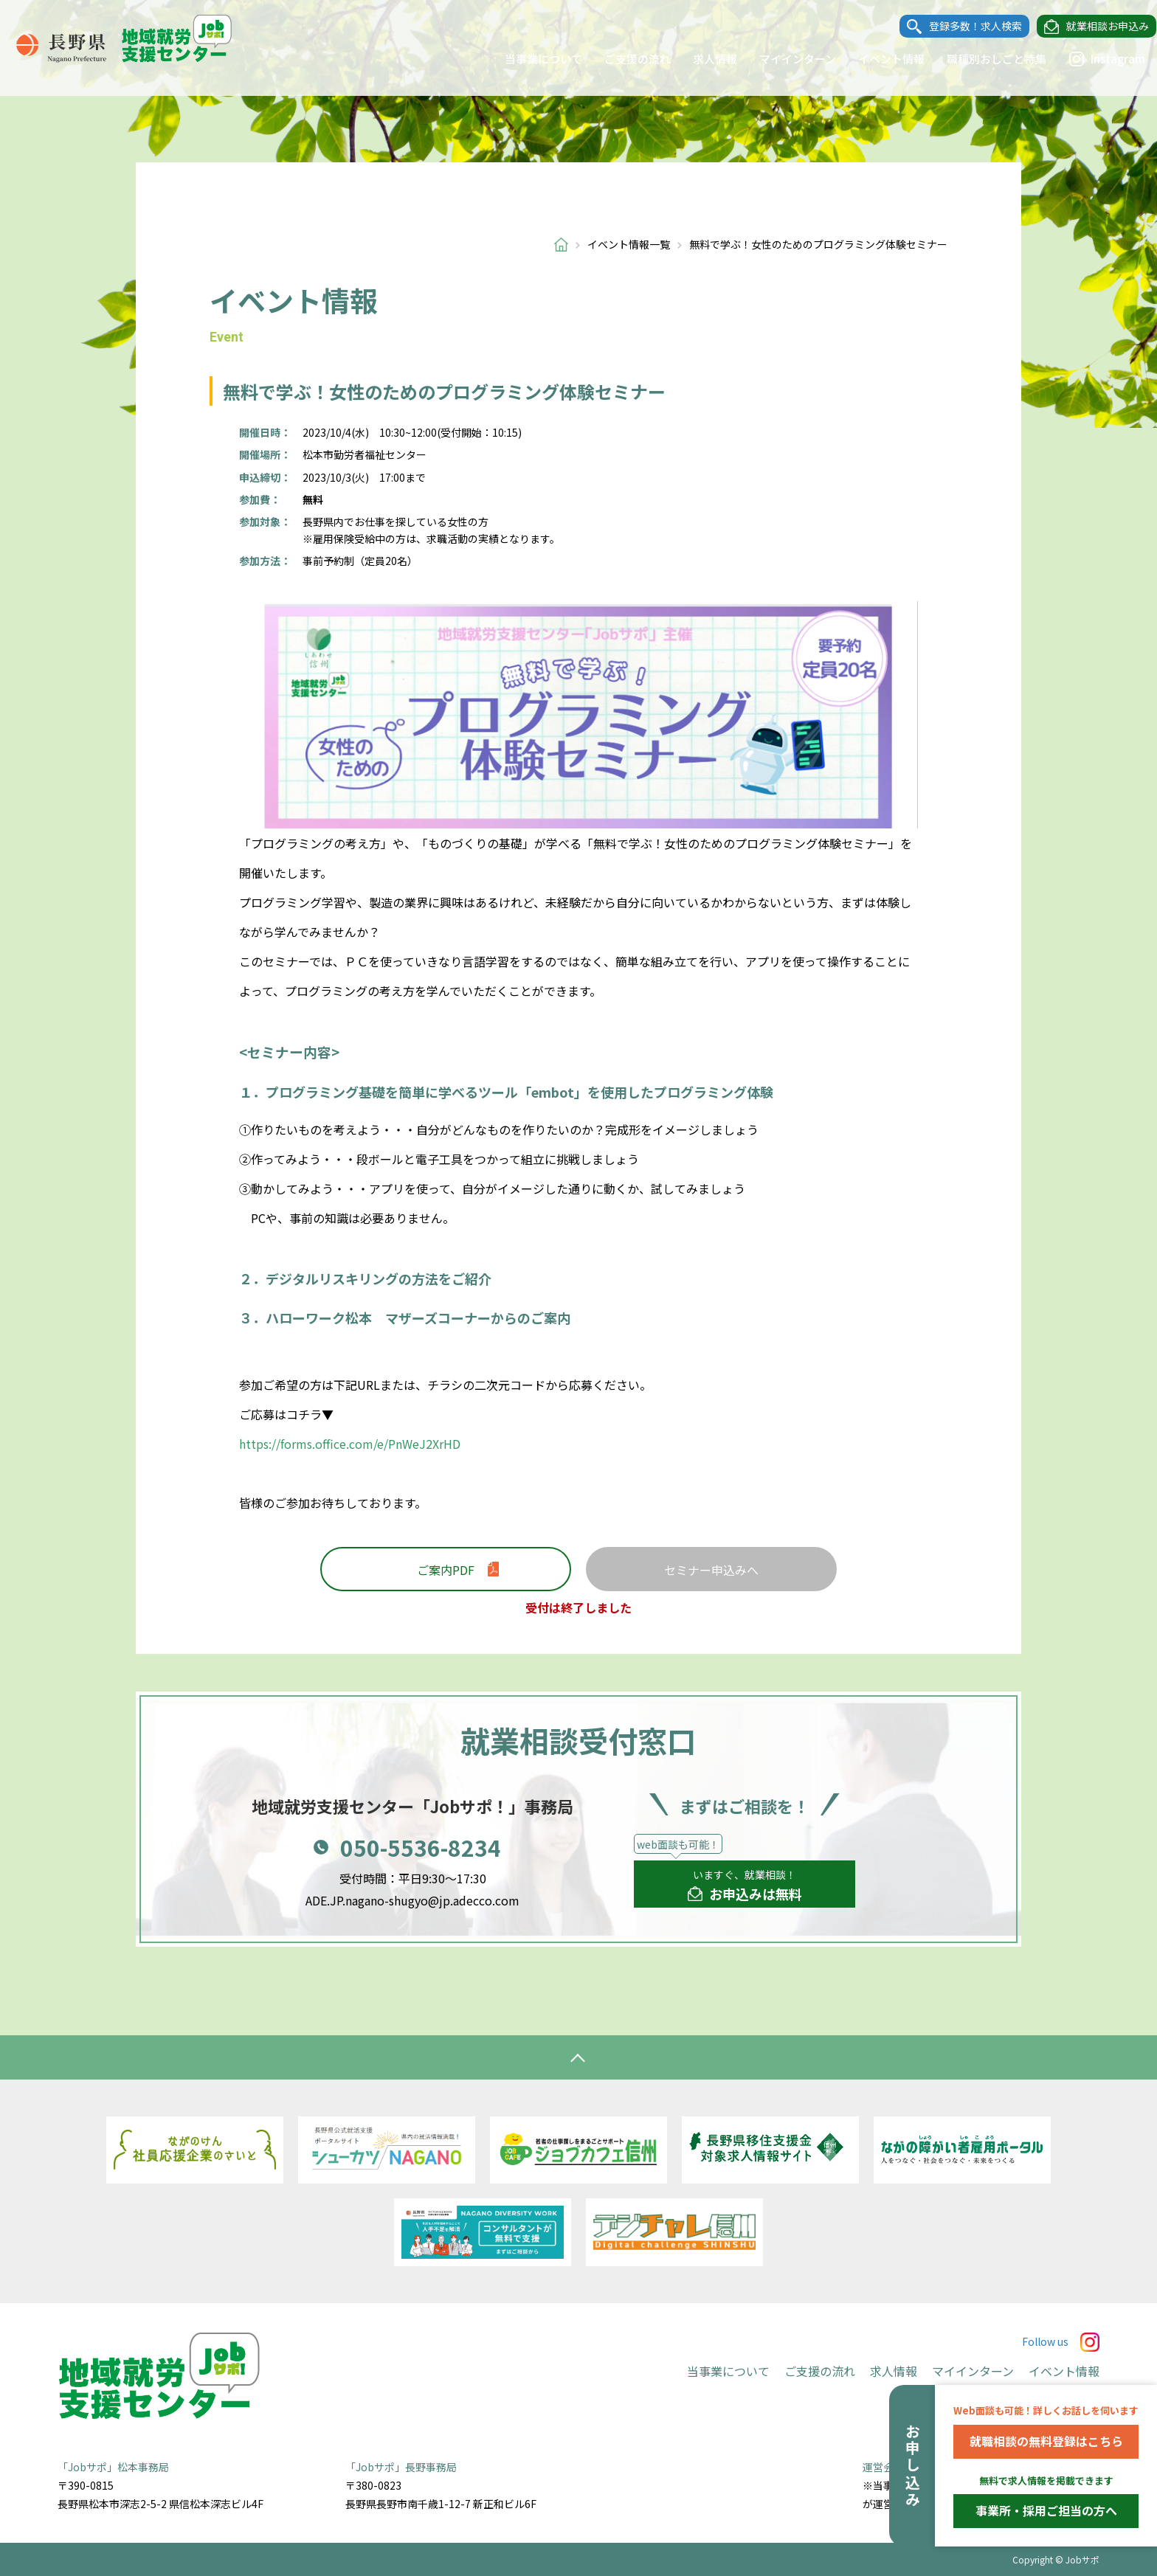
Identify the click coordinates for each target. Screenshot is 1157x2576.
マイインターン (783, 58)
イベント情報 (877, 58)
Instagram (1092, 59)
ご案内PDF (445, 1570)
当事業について (529, 58)
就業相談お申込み (1093, 26)
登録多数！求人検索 (961, 26)
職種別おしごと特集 (982, 58)
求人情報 (701, 58)
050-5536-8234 (420, 1847)
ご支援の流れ (623, 58)
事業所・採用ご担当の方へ (1046, 2510)
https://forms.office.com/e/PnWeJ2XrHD (349, 1444)
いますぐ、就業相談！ (745, 1885)
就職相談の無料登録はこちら (1046, 2441)
